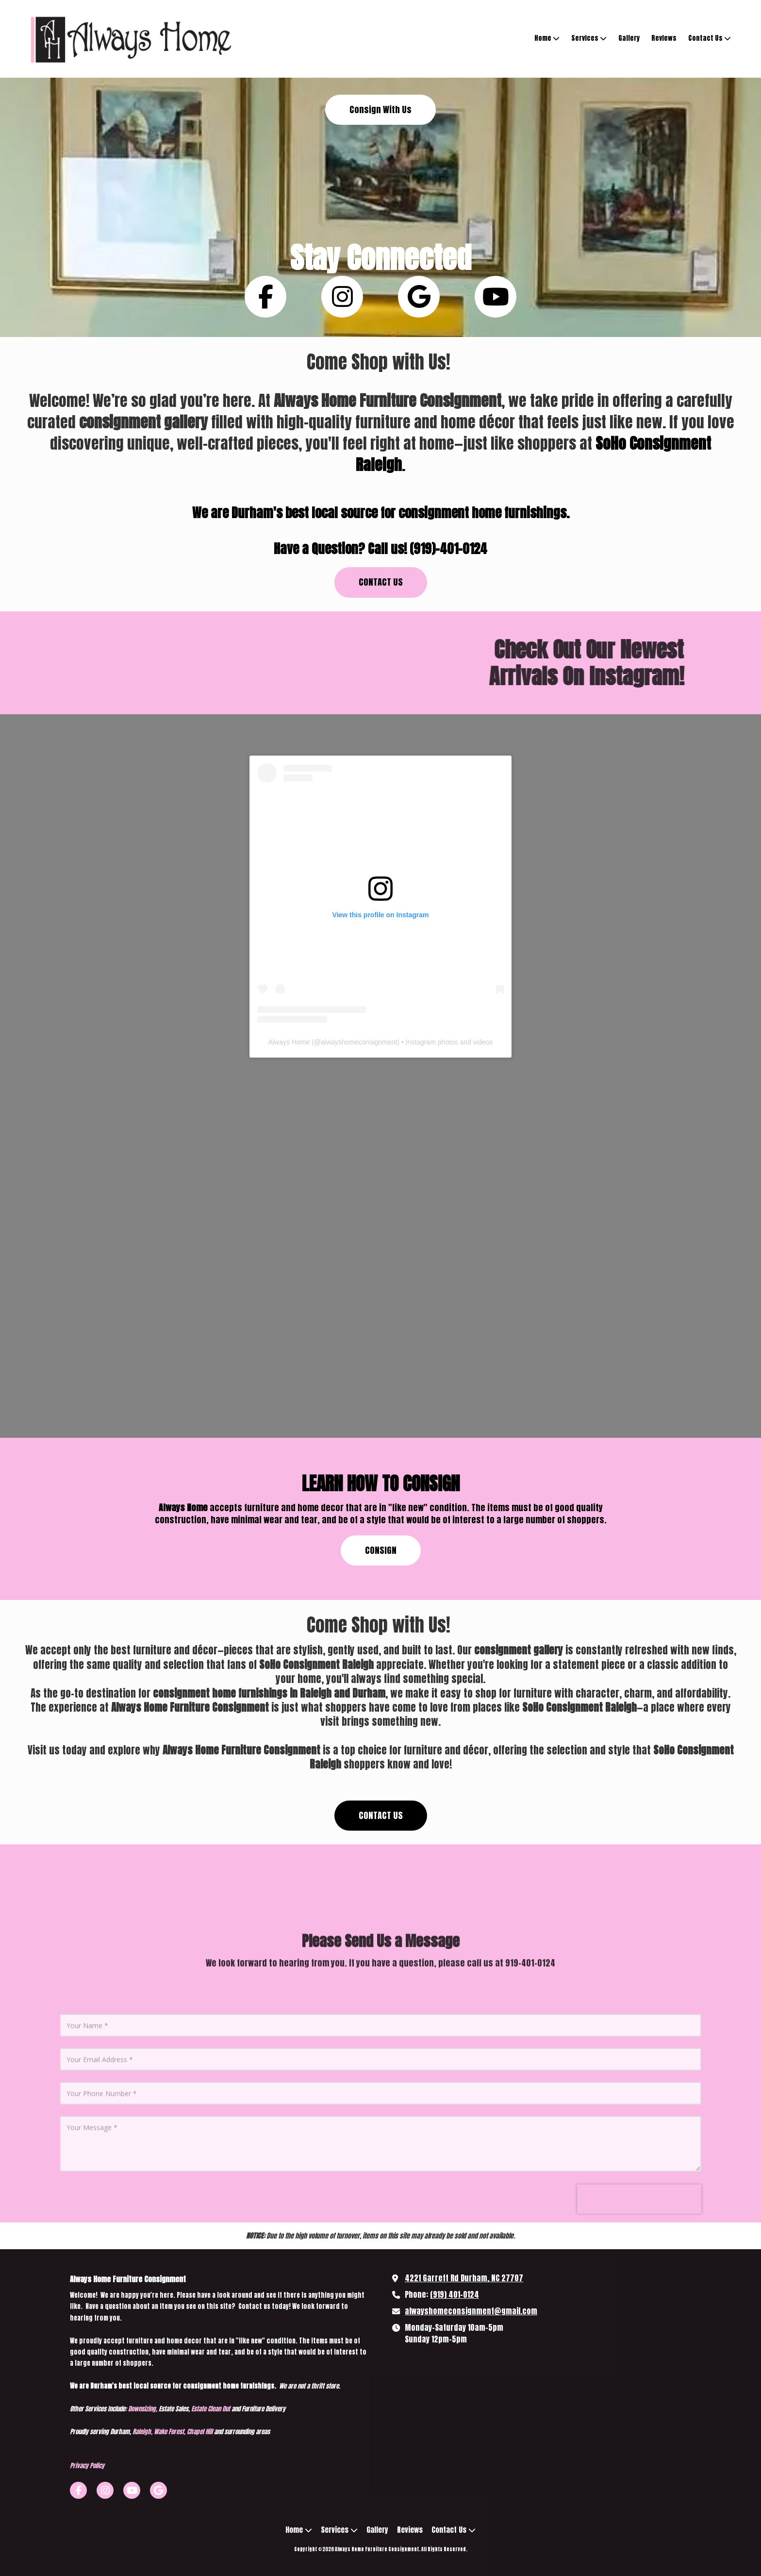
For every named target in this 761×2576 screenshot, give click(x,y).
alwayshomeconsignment (359, 1042)
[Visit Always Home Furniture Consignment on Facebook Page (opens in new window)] (78, 2490)
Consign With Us (380, 109)
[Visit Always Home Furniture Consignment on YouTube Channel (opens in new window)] (131, 2490)
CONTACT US (381, 582)
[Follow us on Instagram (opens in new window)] (342, 297)
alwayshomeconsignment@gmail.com (471, 2311)
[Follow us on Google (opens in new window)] (419, 297)
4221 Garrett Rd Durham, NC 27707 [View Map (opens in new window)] (464, 2278)
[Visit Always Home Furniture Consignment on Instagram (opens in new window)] (105, 2490)
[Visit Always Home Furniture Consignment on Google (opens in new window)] (158, 2490)
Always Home (289, 1042)
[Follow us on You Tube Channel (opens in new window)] (495, 297)
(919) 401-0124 (454, 2294)
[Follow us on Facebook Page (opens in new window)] (265, 297)
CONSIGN (381, 1550)
